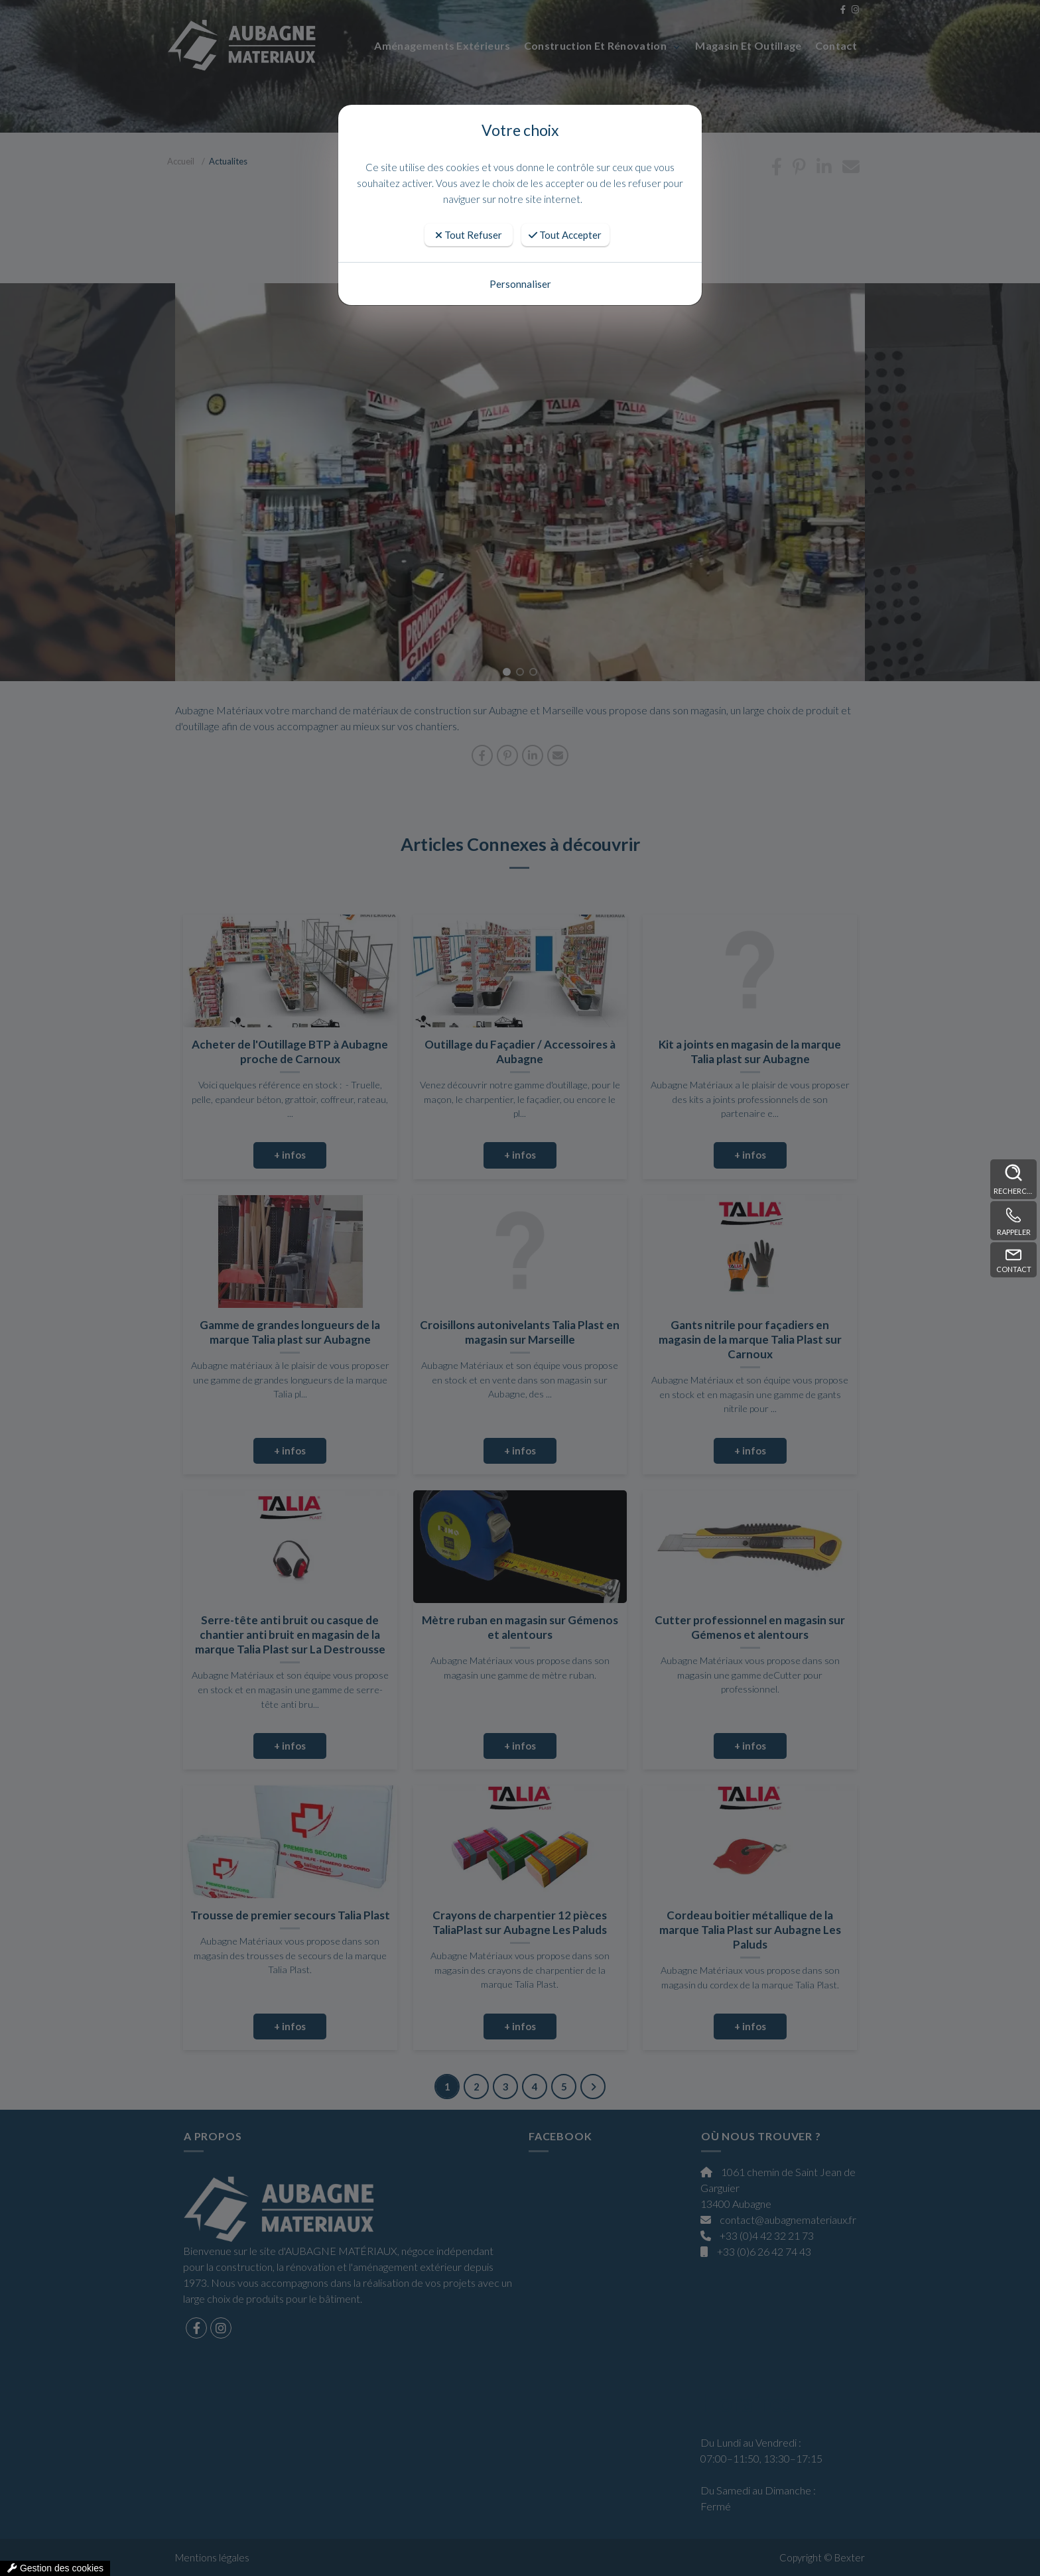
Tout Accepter (565, 235)
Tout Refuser (468, 235)
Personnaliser (520, 284)
